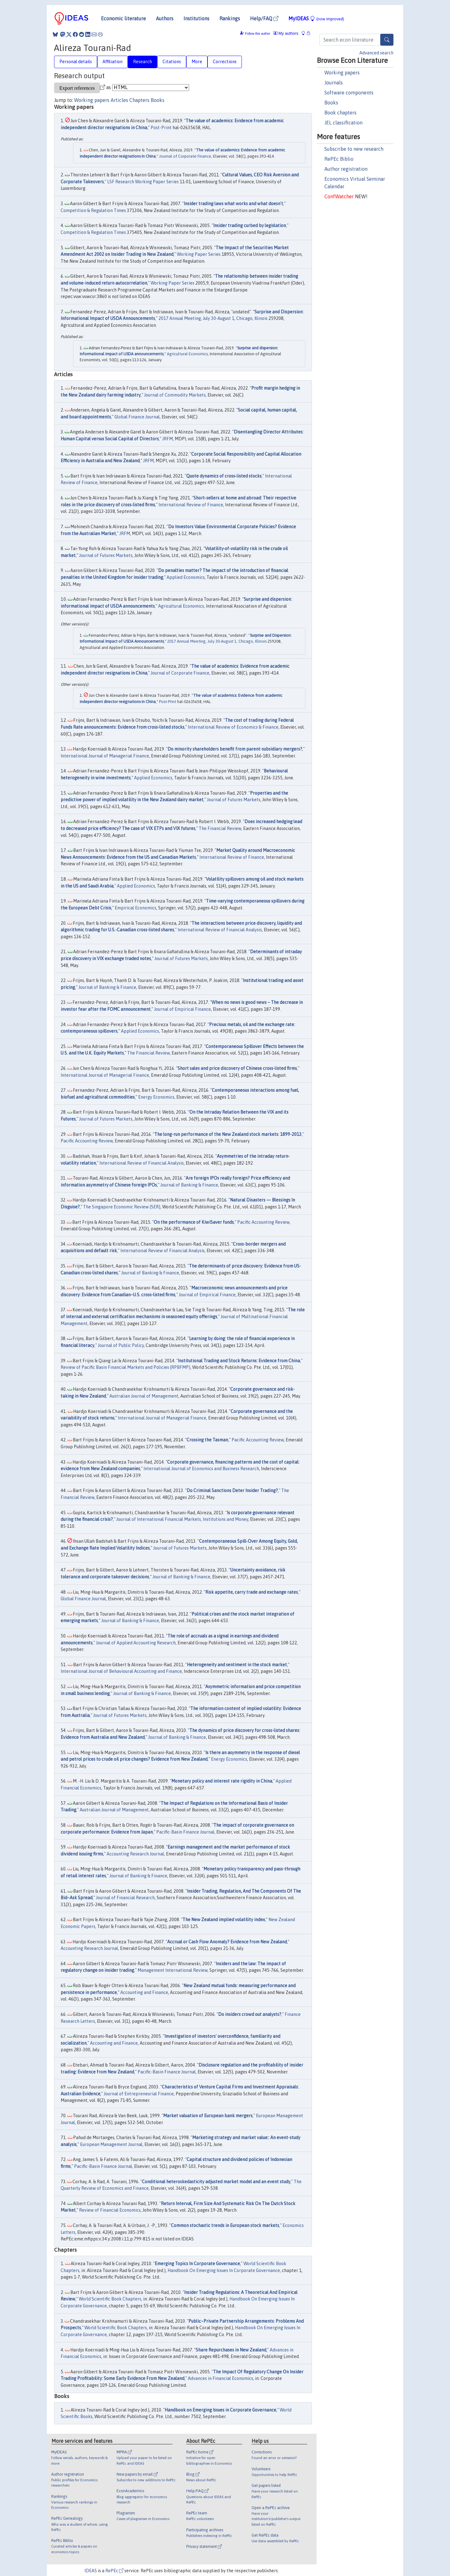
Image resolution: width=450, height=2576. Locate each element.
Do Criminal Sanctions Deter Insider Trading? (232, 1490)
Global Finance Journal (137, 416)
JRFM (167, 438)
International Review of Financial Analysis (220, 929)
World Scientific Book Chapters (110, 2298)
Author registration (346, 169)
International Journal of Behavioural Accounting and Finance (121, 1671)
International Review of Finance (190, 504)
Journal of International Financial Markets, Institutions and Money (182, 1519)
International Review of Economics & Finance (233, 727)
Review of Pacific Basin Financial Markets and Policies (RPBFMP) (125, 1367)
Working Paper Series (199, 254)
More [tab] (197, 61)
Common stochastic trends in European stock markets (225, 2225)
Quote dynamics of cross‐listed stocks (224, 475)
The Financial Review (220, 828)
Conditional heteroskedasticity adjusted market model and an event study (216, 2181)
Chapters (139, 100)
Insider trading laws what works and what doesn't (233, 203)
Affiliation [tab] (112, 61)
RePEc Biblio (338, 159)
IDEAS (90, 2570)
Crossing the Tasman (207, 1439)
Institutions (196, 18)
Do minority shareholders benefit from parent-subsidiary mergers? (235, 749)
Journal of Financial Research (125, 1897)
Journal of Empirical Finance (182, 1009)
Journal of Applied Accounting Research (136, 1642)
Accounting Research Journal (135, 1853)
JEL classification (343, 122)
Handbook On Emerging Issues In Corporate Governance (224, 2270)
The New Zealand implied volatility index (223, 1919)
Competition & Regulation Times (93, 210)
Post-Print (161, 127)
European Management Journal (111, 2144)
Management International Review (173, 1970)
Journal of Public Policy (121, 1345)
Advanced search (376, 52)
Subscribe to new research (353, 149)
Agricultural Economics (187, 354)
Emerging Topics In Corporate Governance (197, 2263)
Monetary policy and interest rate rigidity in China (221, 1781)
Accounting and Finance (144, 1992)
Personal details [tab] (75, 61)
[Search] (386, 40)
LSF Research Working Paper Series (143, 181)
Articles (119, 100)
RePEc (114, 2570)
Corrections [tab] (225, 61)
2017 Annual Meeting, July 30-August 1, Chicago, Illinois (213, 318)
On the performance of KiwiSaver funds (194, 1222)
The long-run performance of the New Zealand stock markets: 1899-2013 (228, 1134)
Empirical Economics (135, 907)
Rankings (229, 18)
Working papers (342, 72)
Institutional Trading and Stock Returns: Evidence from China (239, 1360)
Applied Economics (186, 577)
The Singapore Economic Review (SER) (121, 1206)
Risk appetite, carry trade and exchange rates (251, 1592)
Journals (333, 82)
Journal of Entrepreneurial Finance (139, 2093)
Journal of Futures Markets (105, 555)
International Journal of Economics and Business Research (201, 1468)
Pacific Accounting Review (87, 1140)
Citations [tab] (171, 61)
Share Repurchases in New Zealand (231, 2349)
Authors (164, 18)
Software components (348, 92)
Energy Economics (156, 1097)
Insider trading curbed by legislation (249, 225)
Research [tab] (142, 61)
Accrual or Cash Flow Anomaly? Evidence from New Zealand (227, 1941)
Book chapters (340, 112)
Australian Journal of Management (143, 1396)
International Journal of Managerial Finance (105, 755)
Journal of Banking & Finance (107, 987)
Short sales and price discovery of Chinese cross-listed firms (237, 1068)
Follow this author (257, 33)
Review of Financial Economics (110, 2210)
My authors (285, 33)
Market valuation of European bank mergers (207, 2115)
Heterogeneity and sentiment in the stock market (237, 1664)
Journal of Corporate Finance (185, 156)
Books (331, 102)
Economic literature (123, 18)
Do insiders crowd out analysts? (249, 2014)
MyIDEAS (316, 18)
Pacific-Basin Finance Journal (185, 1832)
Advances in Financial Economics (220, 2378)
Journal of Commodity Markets (175, 394)
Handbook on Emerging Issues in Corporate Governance (220, 2409)
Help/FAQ (264, 18)
